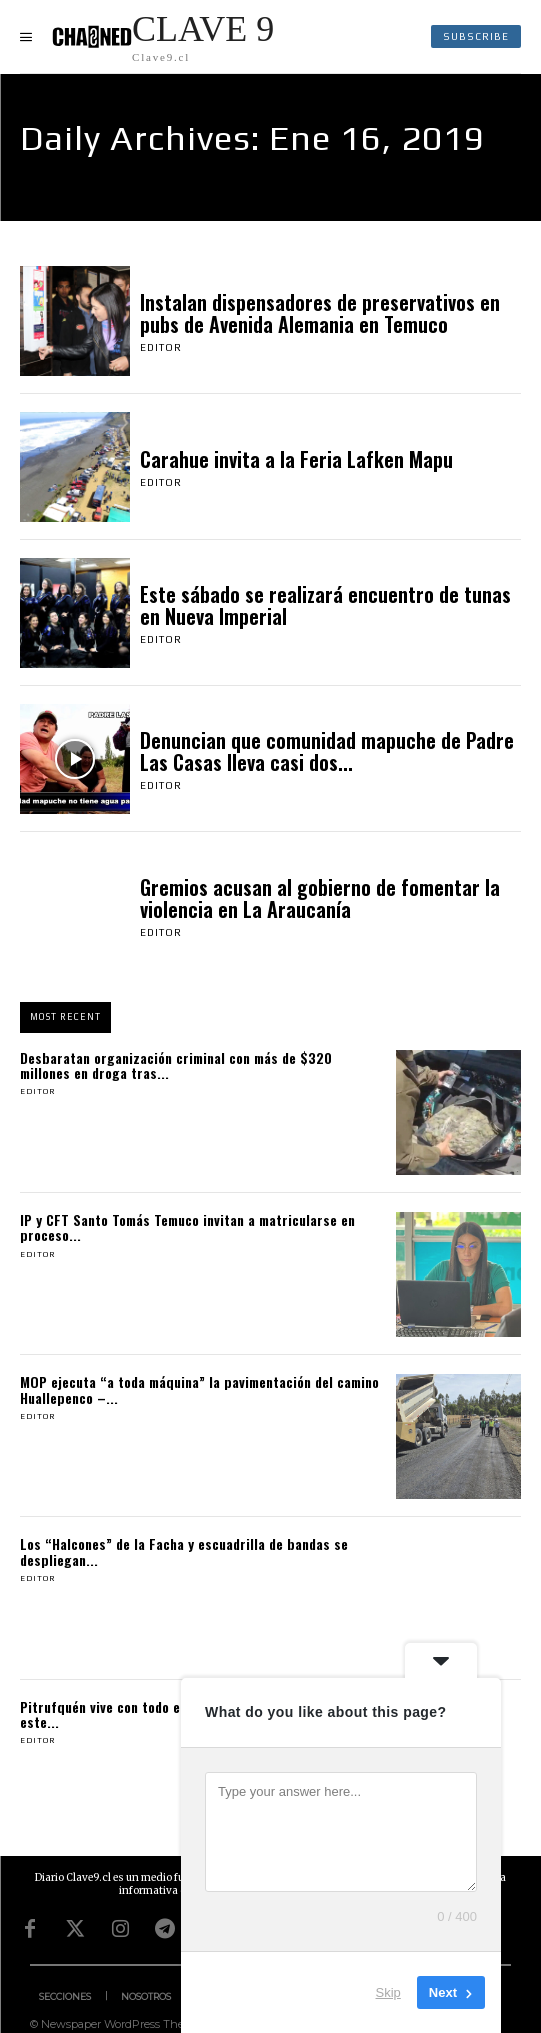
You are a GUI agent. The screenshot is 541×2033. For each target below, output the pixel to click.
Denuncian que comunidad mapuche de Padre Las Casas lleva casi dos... (327, 751)
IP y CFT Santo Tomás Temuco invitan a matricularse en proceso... (187, 1227)
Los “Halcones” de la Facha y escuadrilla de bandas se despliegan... (184, 1551)
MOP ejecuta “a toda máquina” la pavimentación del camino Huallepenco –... (199, 1389)
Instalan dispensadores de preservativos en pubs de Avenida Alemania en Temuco (320, 313)
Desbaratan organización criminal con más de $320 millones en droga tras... (176, 1065)
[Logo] (163, 36)
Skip (388, 1992)
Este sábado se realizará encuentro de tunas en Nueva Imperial (325, 605)
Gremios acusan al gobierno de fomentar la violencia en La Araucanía (320, 898)
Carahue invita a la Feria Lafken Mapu (296, 459)
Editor (161, 347)
